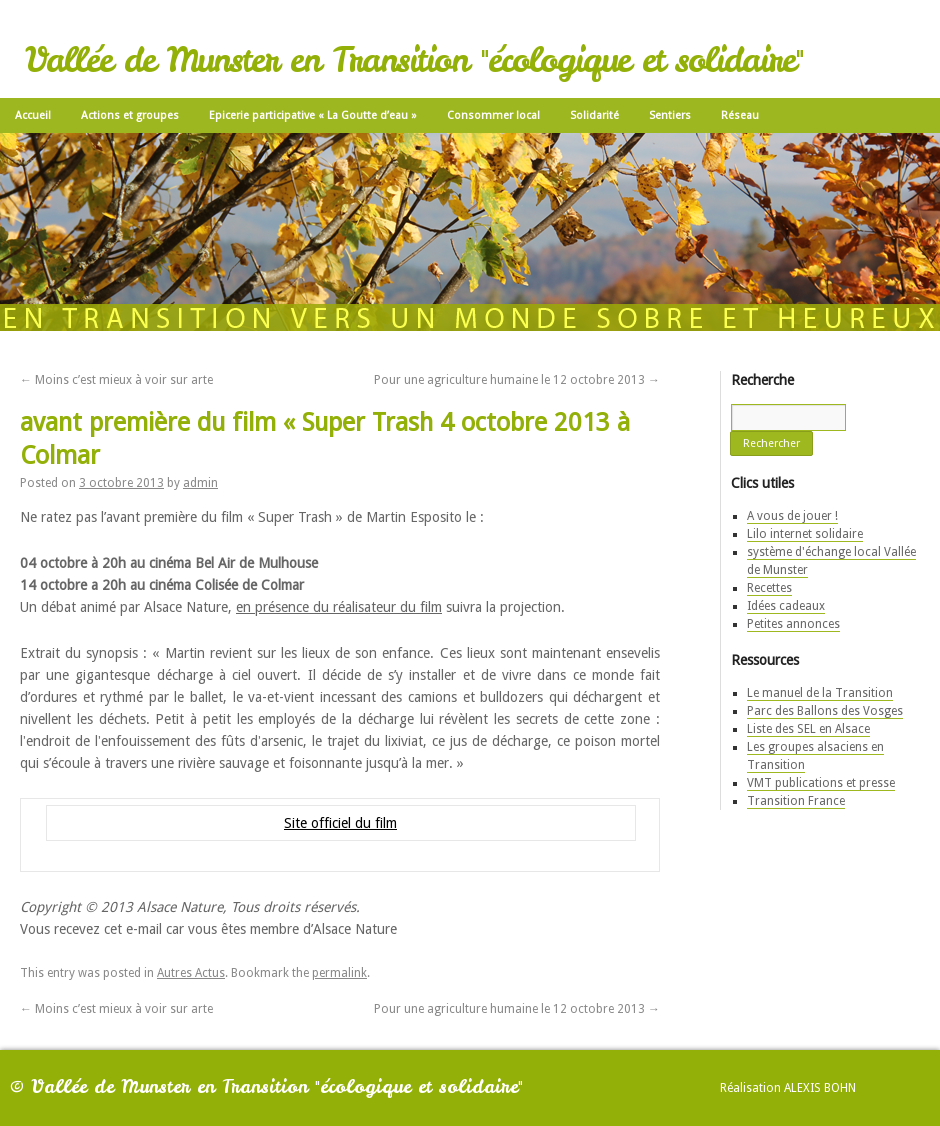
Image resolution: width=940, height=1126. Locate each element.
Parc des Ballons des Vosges (825, 711)
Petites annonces (793, 624)
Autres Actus (191, 973)
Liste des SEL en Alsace (808, 729)
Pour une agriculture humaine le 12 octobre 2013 (517, 380)
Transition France (796, 801)
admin (200, 483)
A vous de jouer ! (792, 516)
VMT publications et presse (821, 783)
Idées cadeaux (786, 606)
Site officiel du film (340, 823)
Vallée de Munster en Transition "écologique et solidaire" (414, 60)
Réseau (740, 115)
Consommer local (493, 115)
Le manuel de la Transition (820, 693)
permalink (339, 973)
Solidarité (594, 115)
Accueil (33, 115)
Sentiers (670, 115)
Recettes (769, 588)
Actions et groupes (130, 115)
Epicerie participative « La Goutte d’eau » (313, 115)
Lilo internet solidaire (805, 534)
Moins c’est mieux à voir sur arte (116, 380)
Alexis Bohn (820, 1088)
